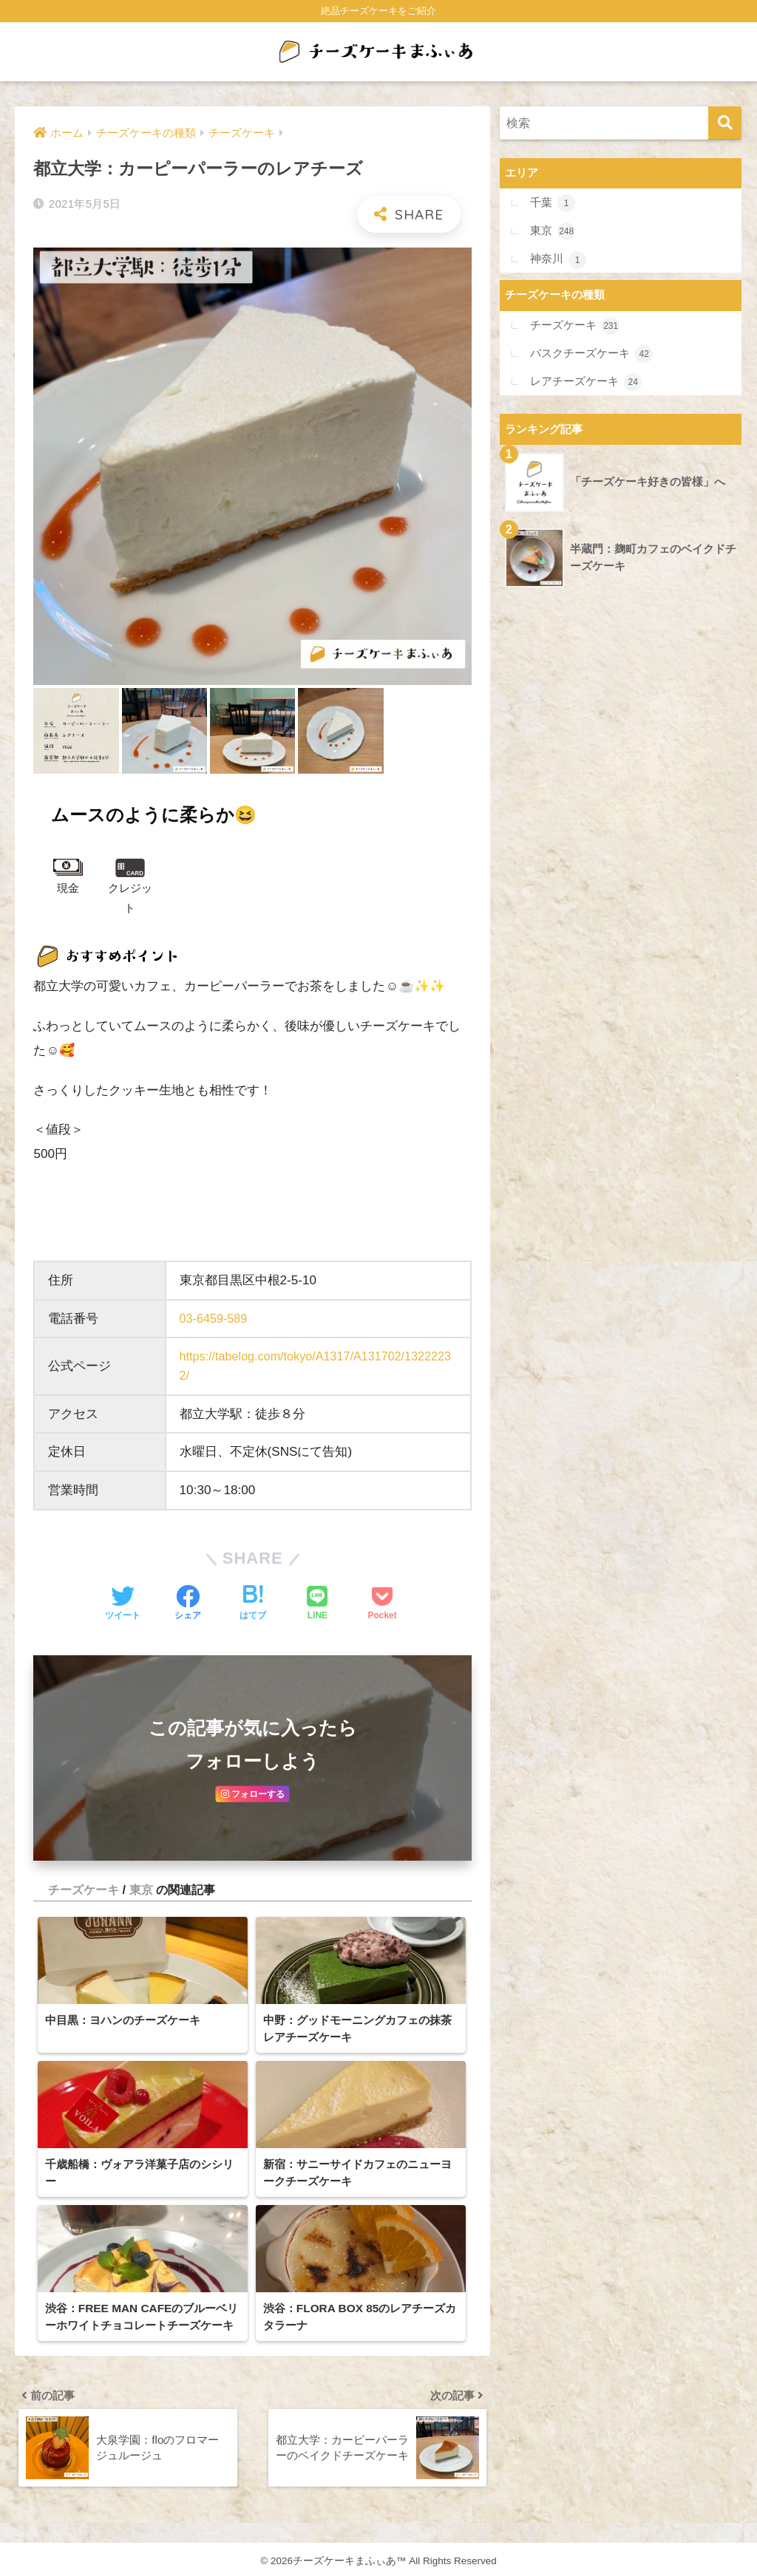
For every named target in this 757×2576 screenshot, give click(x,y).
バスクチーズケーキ (592, 353)
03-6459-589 (215, 1319)
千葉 (553, 204)
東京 (141, 1905)
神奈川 (559, 259)
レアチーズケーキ (586, 380)
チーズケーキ (83, 1905)
